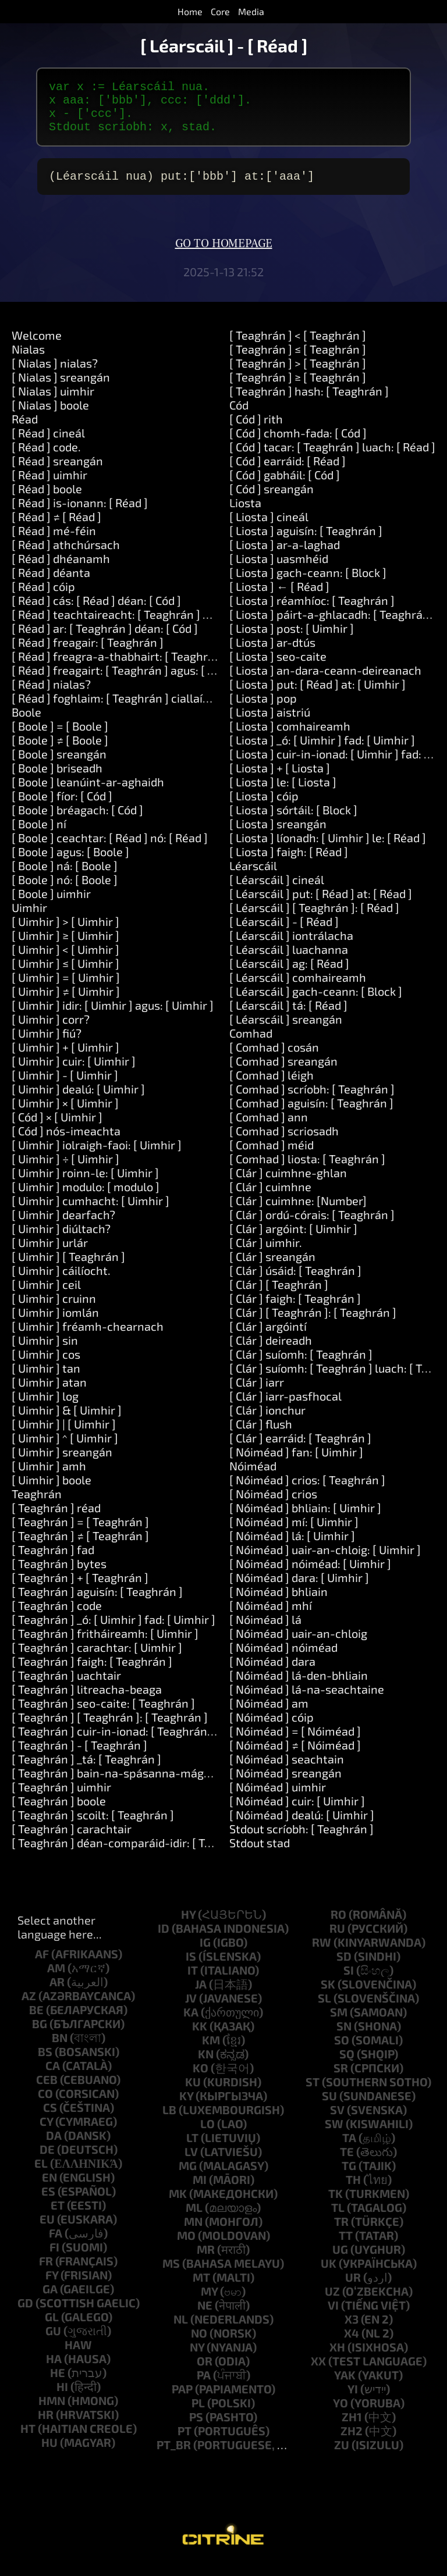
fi (54, 2258)
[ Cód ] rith (256, 430)
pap (182, 2400)
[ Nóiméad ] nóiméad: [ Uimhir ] (310, 1575)
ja (201, 1996)
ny (197, 2358)
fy (51, 2286)
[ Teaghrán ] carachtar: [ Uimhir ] (97, 1659)
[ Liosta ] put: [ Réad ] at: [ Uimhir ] (317, 696)
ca (52, 2077)
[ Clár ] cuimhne (270, 1198)
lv (191, 2163)
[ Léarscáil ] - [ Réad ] (284, 933)
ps (196, 2428)
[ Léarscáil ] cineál (276, 891)
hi (62, 2398)
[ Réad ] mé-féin (54, 542)
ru (337, 1940)
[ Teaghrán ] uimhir (61, 1798)
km (211, 2051)
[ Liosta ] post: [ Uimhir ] (291, 640)
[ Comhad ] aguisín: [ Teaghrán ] (311, 1114)
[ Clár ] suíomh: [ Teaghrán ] (300, 1366)
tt (346, 2247)
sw (334, 2135)
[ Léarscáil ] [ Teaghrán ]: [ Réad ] (314, 919)
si (348, 1982)
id (163, 1940)
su (329, 2107)
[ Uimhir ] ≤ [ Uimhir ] (65, 975)
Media (251, 11)
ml (194, 2219)
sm (338, 2023)
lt (192, 2149)
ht (28, 2440)
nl (180, 2331)
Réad (25, 430)
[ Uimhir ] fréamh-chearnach (88, 1338)
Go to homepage (223, 255)
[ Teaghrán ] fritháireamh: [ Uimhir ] (105, 1645)
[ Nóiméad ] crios (273, 1505)
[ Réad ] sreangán (57, 472)
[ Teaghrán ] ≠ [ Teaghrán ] (80, 1547)
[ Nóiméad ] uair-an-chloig (298, 1645)
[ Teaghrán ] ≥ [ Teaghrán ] (297, 389)
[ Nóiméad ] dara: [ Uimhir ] (299, 1589)
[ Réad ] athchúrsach (66, 556)
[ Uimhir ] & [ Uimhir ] (67, 1421)
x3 (352, 2331)
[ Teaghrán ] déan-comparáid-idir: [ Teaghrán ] (133, 1854)
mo (186, 2247)
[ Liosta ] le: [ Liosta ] (282, 793)
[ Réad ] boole (47, 500)
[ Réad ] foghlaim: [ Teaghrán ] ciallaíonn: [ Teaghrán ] (151, 710)
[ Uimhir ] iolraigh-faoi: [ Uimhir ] (97, 1156)
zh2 (351, 2442)
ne (204, 2317)
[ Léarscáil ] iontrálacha (291, 947)
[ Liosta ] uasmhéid (278, 570)
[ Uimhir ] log (45, 1408)
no (199, 2344)
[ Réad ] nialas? (51, 696)
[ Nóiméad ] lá (265, 1631)
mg (188, 2177)
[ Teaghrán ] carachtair (72, 1840)
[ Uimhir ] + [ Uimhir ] (65, 1059)
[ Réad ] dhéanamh (61, 570)
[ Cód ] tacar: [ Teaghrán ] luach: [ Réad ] (332, 458)
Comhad (250, 1045)
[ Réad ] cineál (48, 444)
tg (349, 2177)
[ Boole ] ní (39, 835)
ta (349, 2149)
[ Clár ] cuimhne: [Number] (298, 1212)
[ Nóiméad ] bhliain (278, 1603)
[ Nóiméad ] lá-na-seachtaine (306, 1701)
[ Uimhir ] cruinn (54, 1310)
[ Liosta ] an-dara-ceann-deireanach (325, 682)
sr (341, 2079)
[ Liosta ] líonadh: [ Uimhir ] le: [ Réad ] (327, 849)
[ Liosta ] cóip (264, 807)
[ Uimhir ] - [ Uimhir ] (65, 1086)
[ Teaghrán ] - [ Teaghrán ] (79, 1756)
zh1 (352, 2428)
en (49, 2189)
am (56, 1979)
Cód (239, 416)
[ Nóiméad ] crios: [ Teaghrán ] (307, 1491)
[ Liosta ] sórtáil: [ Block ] (293, 821)
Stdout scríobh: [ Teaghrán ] (301, 1840)
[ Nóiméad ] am (268, 1715)
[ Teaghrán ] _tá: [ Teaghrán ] (86, 1770)
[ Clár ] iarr (256, 1394)
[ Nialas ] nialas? (55, 375)
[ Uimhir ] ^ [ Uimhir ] (65, 1449)
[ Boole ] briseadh (57, 779)
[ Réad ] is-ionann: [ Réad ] (80, 514)
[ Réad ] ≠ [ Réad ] (56, 528)
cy (46, 2133)
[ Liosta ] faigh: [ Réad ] (288, 863)
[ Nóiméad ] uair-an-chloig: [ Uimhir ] (325, 1561)
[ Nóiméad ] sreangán (285, 1784)
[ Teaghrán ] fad (53, 1561)
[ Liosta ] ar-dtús (272, 654)
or (204, 2372)
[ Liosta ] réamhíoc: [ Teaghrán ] (312, 612)
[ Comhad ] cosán (274, 1059)
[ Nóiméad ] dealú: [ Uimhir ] (301, 1826)
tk (335, 2205)
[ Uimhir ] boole (51, 1491)
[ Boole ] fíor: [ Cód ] (62, 807)
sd (344, 1968)
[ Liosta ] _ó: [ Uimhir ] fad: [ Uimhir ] (322, 751)
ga (50, 2300)
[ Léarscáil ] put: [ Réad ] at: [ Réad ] (320, 905)
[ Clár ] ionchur (267, 1421)
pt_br (174, 2456)
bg (39, 2035)
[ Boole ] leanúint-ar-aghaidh (88, 793)
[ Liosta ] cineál (268, 528)
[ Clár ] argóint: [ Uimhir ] (293, 1240)
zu (341, 2456)
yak (345, 2386)
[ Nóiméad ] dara (272, 1673)
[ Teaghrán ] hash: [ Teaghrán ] (309, 402)
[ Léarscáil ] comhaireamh (297, 989)
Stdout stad (259, 1854)
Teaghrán (37, 1505)
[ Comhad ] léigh (271, 1086)
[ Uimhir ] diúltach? (61, 1240)
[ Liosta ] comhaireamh (289, 737)
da (54, 2147)
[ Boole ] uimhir (51, 905)
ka (190, 2023)
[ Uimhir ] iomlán (55, 1324)
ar (57, 1993)
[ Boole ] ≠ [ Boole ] (60, 751)
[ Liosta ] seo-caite (278, 668)
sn (344, 2037)
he (57, 2384)
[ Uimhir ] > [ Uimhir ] (65, 933)
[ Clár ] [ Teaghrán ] (278, 1296)
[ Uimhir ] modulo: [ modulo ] (85, 1198)
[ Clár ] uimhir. (265, 1254)
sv (337, 2121)
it (192, 1982)
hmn (51, 2412)
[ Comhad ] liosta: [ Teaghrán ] (307, 1170)
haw (78, 2356)
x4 (351, 2344)
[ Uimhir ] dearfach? (63, 1226)
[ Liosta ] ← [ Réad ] (279, 598)
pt (184, 2442)
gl (52, 2328)
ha (54, 2370)
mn (193, 2233)
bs (45, 2063)
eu (47, 2230)
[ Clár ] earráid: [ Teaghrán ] (300, 1449)
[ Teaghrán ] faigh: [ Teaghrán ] (92, 1673)
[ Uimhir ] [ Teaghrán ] (68, 1268)
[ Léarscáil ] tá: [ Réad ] (288, 1017)
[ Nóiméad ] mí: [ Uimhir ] (294, 1533)
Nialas (28, 361)
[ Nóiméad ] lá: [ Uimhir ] (292, 1547)
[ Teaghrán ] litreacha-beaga (87, 1701)
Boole (26, 724)
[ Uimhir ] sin (45, 1352)
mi (200, 2191)
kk (199, 2037)
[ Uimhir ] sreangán (62, 1463)
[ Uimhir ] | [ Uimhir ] (64, 1435)
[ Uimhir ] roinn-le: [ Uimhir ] (85, 1184)
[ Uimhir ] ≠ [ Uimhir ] (66, 1003)
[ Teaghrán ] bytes (59, 1575)
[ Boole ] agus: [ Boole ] (70, 863)
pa (204, 2386)
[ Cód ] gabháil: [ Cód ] (284, 486)
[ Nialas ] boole (50, 416)
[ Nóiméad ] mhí (270, 1617)
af (42, 1965)
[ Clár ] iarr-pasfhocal (285, 1408)
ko (200, 2079)
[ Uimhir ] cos (46, 1366)
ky (186, 2107)
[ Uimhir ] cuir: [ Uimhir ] (74, 1072)
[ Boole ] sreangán (59, 765)
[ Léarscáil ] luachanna (288, 961)
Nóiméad (252, 1477)
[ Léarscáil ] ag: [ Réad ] (289, 975)
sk (328, 1996)
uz (332, 2303)
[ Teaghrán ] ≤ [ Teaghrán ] (297, 361)
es (48, 2203)
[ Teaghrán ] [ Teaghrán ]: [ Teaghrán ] (110, 1729)
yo (340, 2414)
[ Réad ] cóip (43, 598)
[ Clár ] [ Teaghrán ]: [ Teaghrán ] (312, 1324)
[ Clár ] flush (260, 1435)
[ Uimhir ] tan (46, 1380)
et (58, 2217)
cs (50, 2119)
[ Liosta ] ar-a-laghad (284, 556)
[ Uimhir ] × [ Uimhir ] (65, 1114)
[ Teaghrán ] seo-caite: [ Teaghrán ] (103, 1715)
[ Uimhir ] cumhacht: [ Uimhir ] (90, 1212)
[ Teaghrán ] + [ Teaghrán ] (80, 1589)
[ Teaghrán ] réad (56, 1519)
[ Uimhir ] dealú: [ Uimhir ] (78, 1100)
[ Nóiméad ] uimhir (277, 1798)
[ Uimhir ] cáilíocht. (61, 1282)
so (341, 2051)
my (209, 2303)
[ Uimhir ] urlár (50, 1254)
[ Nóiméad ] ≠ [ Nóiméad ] (295, 1756)
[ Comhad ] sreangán (283, 1072)
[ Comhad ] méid (271, 1156)
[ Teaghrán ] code (57, 1617)
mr (206, 2261)
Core (220, 11)
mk (178, 2205)
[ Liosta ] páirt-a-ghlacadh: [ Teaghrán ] (332, 626)
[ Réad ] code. (46, 458)
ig (205, 1954)
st (313, 2093)
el (41, 2175)
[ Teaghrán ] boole (59, 1812)
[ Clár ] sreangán (272, 1268)
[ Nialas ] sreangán (61, 389)
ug (340, 2261)
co (45, 2105)
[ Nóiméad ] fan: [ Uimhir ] (296, 1463)
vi (333, 2317)
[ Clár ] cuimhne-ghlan (288, 1184)
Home (190, 11)
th (353, 2191)
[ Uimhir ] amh (49, 1477)
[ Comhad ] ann (268, 1128)
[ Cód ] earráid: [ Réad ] (287, 472)
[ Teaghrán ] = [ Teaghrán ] (80, 1533)
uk (328, 2275)
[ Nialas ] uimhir (53, 402)
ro (338, 1926)
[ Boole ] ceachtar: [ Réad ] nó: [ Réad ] (110, 849)
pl (198, 2414)
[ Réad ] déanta (51, 584)
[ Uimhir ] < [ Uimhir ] (65, 961)
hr (46, 2426)
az (29, 2007)
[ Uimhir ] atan (49, 1394)
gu (53, 2342)
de (47, 2161)
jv (191, 2009)
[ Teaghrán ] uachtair (66, 1687)
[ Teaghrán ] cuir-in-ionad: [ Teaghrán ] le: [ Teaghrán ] (153, 1743)
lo (207, 2135)
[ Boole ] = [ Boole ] (60, 737)
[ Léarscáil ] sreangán (285, 1031)
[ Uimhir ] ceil (46, 1296)
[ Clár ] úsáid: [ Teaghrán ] (295, 1282)
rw (321, 1954)
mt (201, 2289)
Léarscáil (253, 877)
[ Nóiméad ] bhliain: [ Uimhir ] (305, 1519)
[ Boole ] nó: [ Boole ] (65, 891)
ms (171, 2275)
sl (324, 2009)
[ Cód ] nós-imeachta (66, 1142)
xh (337, 2358)
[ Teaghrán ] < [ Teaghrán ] (297, 347)
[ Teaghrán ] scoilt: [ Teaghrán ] (93, 1826)
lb (169, 2121)
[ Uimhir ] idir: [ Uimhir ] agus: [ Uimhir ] (113, 1017)
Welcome (37, 347)
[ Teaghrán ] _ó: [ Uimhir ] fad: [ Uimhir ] (113, 1631)
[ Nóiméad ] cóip (271, 1729)
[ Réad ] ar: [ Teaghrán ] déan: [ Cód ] (105, 640)
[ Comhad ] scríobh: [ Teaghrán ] (312, 1100)
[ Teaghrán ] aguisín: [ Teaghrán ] (97, 1603)
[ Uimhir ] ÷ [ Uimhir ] (65, 1170)
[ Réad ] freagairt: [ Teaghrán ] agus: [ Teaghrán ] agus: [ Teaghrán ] (185, 682)
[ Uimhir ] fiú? (46, 1045)
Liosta (245, 514)
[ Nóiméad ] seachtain (286, 1770)
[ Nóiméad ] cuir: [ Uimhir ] (297, 1812)
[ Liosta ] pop (263, 710)
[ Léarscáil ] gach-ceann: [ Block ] (315, 1003)
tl (338, 2219)
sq (346, 2065)
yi (352, 2400)
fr (46, 2272)
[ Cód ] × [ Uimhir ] (57, 1128)
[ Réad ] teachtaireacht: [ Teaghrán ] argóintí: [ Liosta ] (153, 626)
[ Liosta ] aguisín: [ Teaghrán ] (305, 542)
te (347, 2163)
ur (353, 2289)
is (191, 1968)
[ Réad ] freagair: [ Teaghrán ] (88, 654)
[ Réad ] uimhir (49, 486)
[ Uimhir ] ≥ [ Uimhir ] (65, 947)
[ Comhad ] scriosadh (284, 1142)
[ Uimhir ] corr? (51, 1031)
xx (318, 2372)
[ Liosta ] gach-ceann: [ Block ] (307, 584)
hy (188, 1926)
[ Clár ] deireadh (270, 1352)
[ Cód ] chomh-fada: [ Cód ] (298, 444)
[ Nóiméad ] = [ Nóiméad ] (295, 1743)
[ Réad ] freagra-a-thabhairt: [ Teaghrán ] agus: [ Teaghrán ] (167, 668)
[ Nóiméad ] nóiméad (283, 1659)
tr (341, 2233)
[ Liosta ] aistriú (269, 724)
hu (49, 2454)
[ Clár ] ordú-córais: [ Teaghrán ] (312, 1226)
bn (60, 2049)
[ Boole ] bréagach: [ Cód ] (77, 821)
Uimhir (29, 919)
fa (55, 2244)
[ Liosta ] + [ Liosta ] (279, 779)
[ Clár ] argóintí (268, 1338)
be (36, 2021)
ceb (47, 2091)
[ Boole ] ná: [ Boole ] (65, 877)
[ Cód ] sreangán (271, 500)
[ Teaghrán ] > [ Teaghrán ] (297, 375)
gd (25, 2314)
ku (193, 2093)
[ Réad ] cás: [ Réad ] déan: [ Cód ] (96, 612)
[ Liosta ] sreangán (278, 835)
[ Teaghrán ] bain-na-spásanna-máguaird (121, 1784)
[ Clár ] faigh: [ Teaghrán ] (295, 1310)
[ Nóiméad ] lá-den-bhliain (298, 1687)
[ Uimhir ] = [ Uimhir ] (66, 989)
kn (206, 2065)
